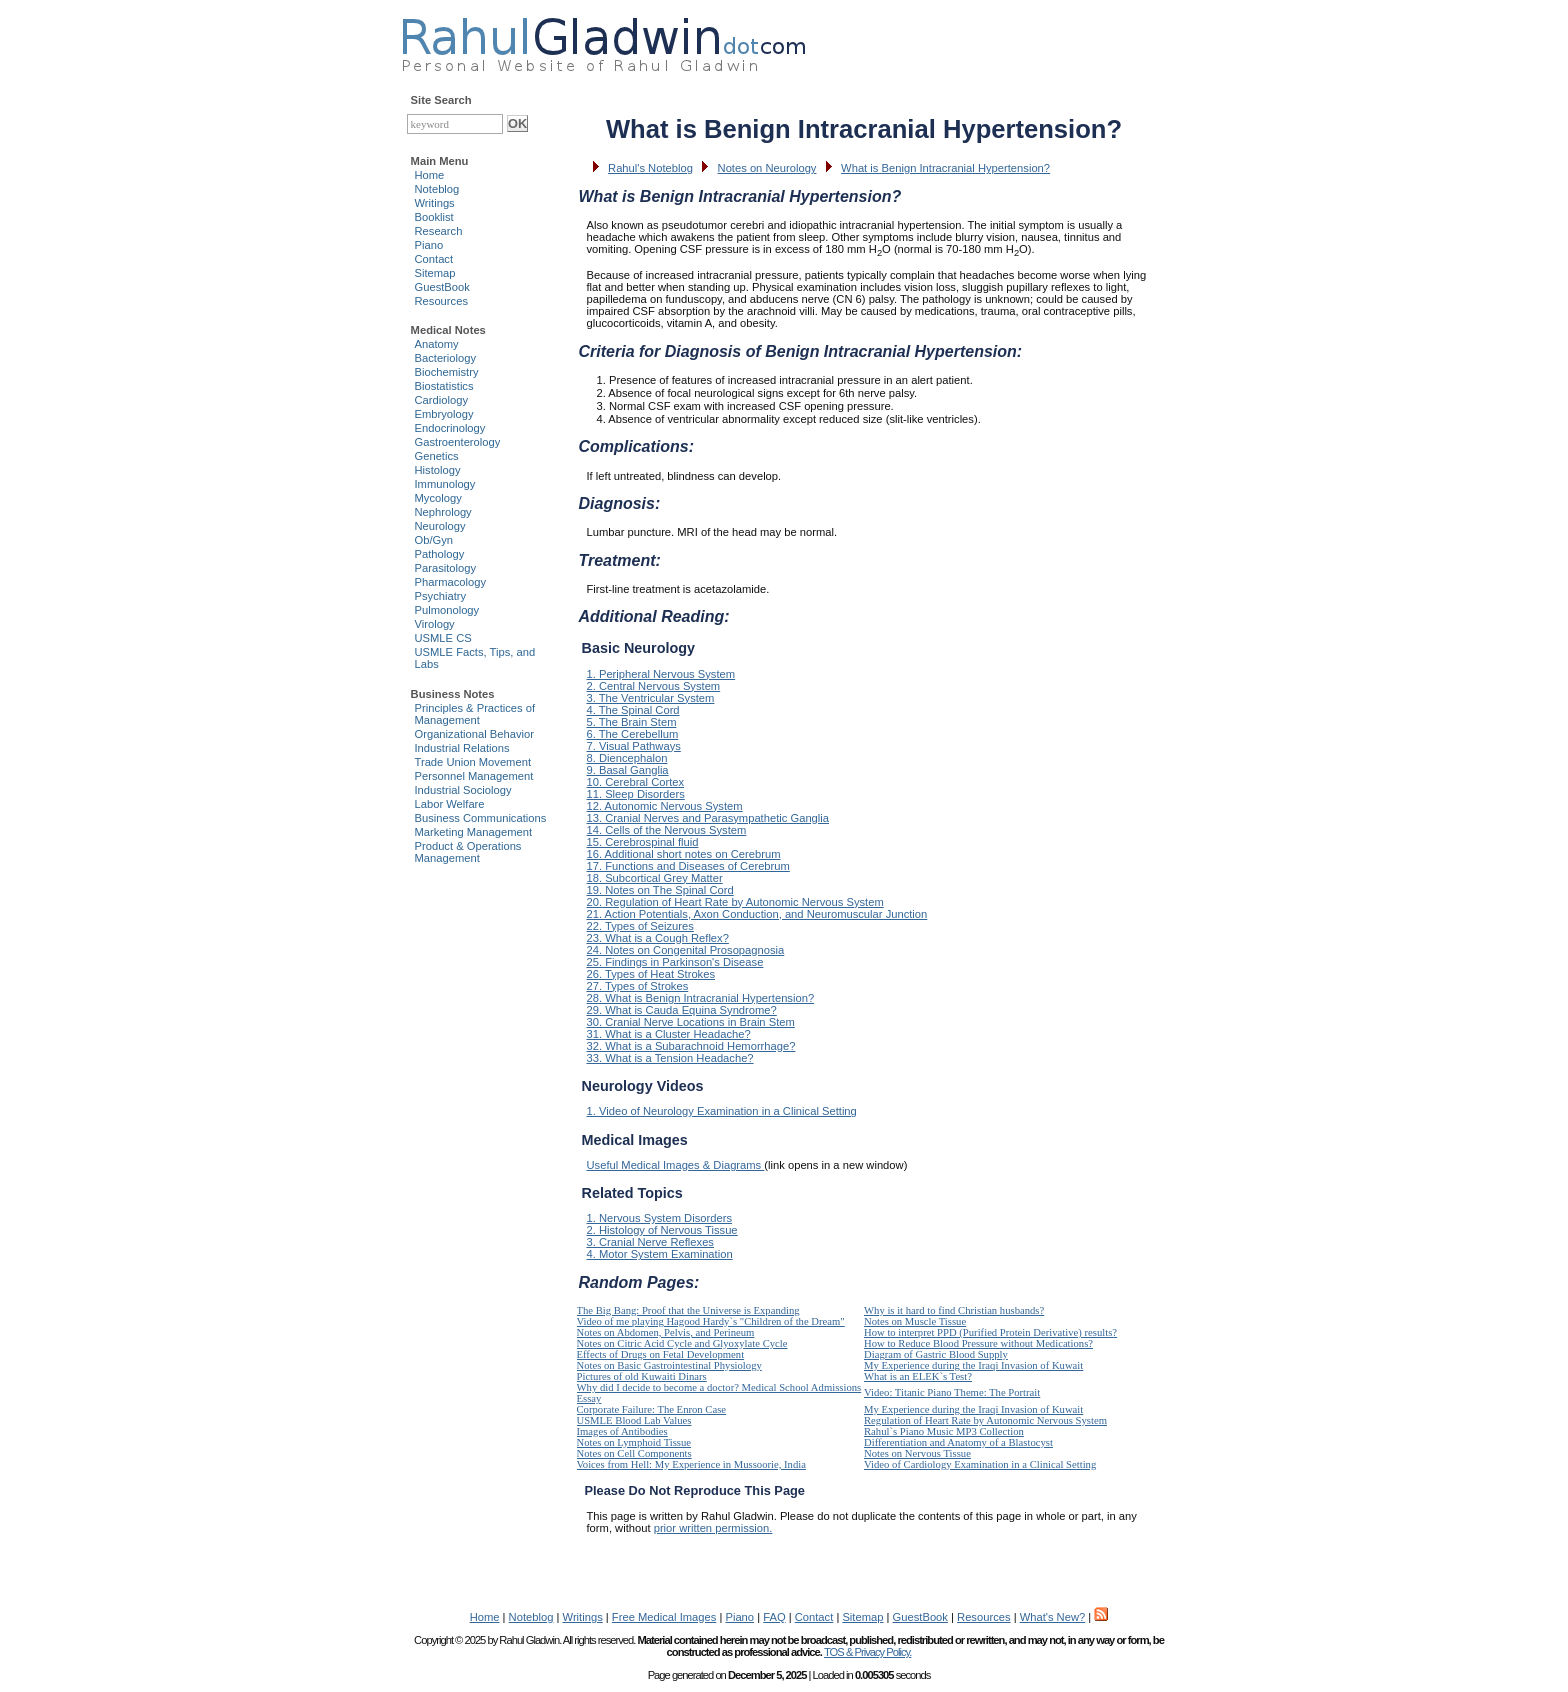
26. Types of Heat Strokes (651, 974)
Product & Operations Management (468, 852)
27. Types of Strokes (638, 986)
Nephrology (443, 512)
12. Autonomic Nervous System (665, 806)
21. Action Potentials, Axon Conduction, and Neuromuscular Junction (757, 914)
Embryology (444, 414)
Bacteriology (446, 358)
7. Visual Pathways (634, 746)
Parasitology (446, 568)
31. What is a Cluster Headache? (669, 1034)
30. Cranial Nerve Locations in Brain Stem (691, 1022)
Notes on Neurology (767, 168)
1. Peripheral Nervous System (661, 674)
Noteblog (437, 189)
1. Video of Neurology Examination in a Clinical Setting (722, 1111)
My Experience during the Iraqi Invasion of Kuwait (973, 1365)
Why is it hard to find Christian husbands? (954, 1310)
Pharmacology (451, 582)
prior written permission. (713, 1528)
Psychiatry (441, 596)
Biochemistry (447, 372)
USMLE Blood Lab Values (634, 1420)
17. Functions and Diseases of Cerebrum (688, 866)
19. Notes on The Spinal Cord (660, 890)
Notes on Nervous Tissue (917, 1453)
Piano (429, 245)
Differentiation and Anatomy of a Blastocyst (958, 1442)
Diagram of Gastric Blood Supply (936, 1354)
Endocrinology (450, 428)
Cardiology (441, 400)
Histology (438, 470)
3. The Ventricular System (651, 698)
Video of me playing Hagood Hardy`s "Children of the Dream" (711, 1321)
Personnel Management (474, 776)
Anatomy (437, 344)
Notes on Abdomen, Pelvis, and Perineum (666, 1332)
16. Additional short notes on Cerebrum (684, 854)
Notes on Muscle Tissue (915, 1321)
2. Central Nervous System (654, 686)
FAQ (774, 1617)
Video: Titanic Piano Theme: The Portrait (952, 1392)
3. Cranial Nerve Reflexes (650, 1242)
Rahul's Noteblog (650, 168)
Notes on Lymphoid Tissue (634, 1442)
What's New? (1053, 1617)
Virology (435, 624)
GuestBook (442, 287)
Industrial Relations (462, 748)
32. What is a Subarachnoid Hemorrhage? (691, 1046)
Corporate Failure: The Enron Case (652, 1409)
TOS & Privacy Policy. (867, 1652)
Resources (441, 301)
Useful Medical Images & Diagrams (676, 1165)
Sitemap (435, 273)
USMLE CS (443, 638)
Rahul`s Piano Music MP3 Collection (944, 1431)
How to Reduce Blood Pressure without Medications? (978, 1343)
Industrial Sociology (463, 790)
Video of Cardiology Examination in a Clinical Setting (980, 1464)
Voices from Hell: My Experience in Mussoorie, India (691, 1464)
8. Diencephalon (627, 758)
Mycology (438, 498)
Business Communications (481, 818)
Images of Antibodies (622, 1431)
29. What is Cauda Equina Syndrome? (682, 1010)
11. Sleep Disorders (636, 794)
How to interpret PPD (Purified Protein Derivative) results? (990, 1332)
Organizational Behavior (474, 734)
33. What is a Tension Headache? (670, 1058)
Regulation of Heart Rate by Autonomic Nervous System (985, 1420)
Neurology (440, 526)
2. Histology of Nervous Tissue (662, 1230)
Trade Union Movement (473, 762)
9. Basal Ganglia (628, 770)
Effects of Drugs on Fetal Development (661, 1354)
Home (430, 175)
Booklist (434, 217)
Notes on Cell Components (634, 1453)
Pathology (440, 554)
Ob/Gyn (434, 540)
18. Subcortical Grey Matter (655, 878)
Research (439, 231)
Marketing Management (474, 832)
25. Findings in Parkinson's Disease (675, 962)
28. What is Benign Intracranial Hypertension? (701, 998)
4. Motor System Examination (660, 1254)
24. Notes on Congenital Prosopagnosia (686, 950)
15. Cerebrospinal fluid (643, 842)
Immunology (445, 484)
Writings (435, 203)
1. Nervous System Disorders (659, 1218)
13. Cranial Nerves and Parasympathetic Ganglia (708, 818)
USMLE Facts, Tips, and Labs (475, 658)
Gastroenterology (458, 442)
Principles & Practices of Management (475, 714)
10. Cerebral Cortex (636, 782)
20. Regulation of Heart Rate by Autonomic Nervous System (735, 902)
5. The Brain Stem (632, 722)
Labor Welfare (450, 804)
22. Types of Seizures (640, 926)
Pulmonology (447, 610)
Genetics (437, 456)
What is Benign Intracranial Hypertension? (945, 168)
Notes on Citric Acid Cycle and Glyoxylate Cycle (682, 1343)
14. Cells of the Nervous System (667, 830)
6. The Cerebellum (633, 734)
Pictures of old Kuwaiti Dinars (642, 1376)
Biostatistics (444, 386)
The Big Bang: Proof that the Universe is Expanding (688, 1310)
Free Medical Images (664, 1617)
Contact (434, 259)
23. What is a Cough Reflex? (658, 938)
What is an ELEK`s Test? (918, 1376)
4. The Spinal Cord (633, 710)
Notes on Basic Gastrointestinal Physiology (669, 1365)
